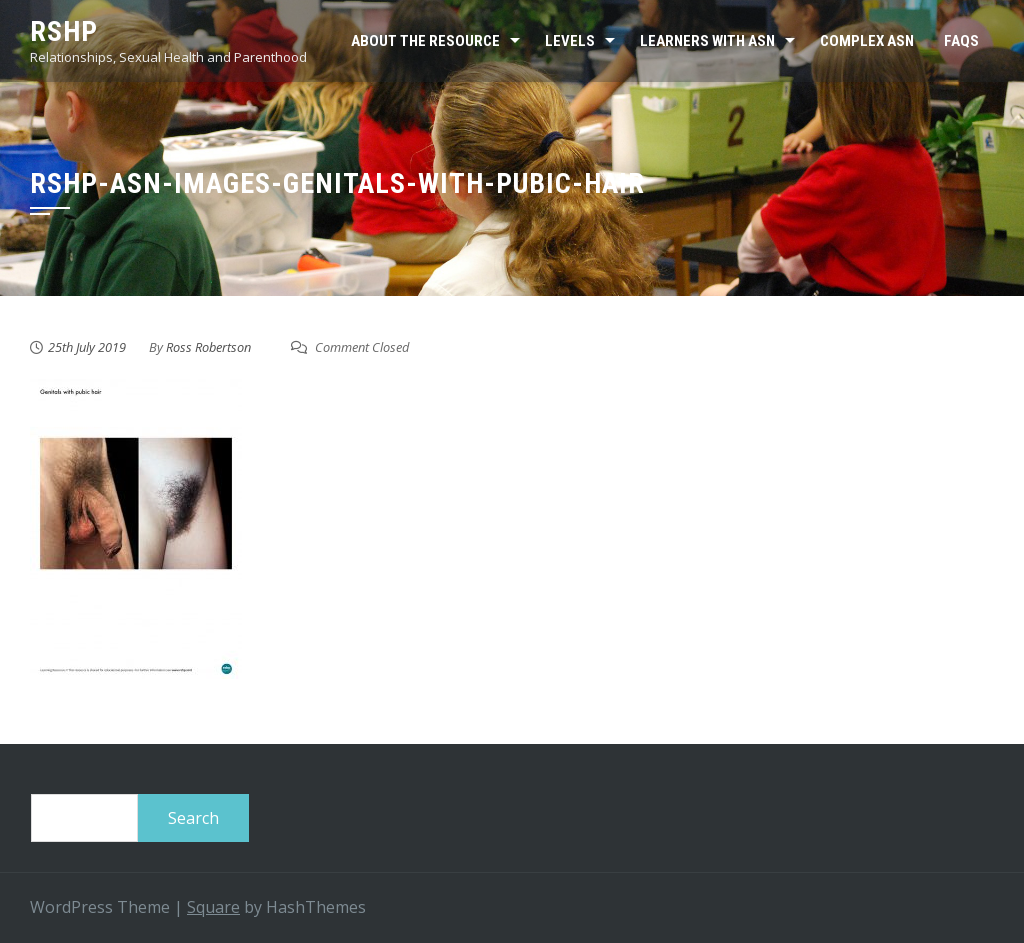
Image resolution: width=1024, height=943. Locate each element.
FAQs (961, 41)
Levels (570, 41)
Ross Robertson (208, 347)
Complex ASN (867, 41)
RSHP (64, 31)
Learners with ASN (707, 41)
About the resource (425, 41)
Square (213, 907)
